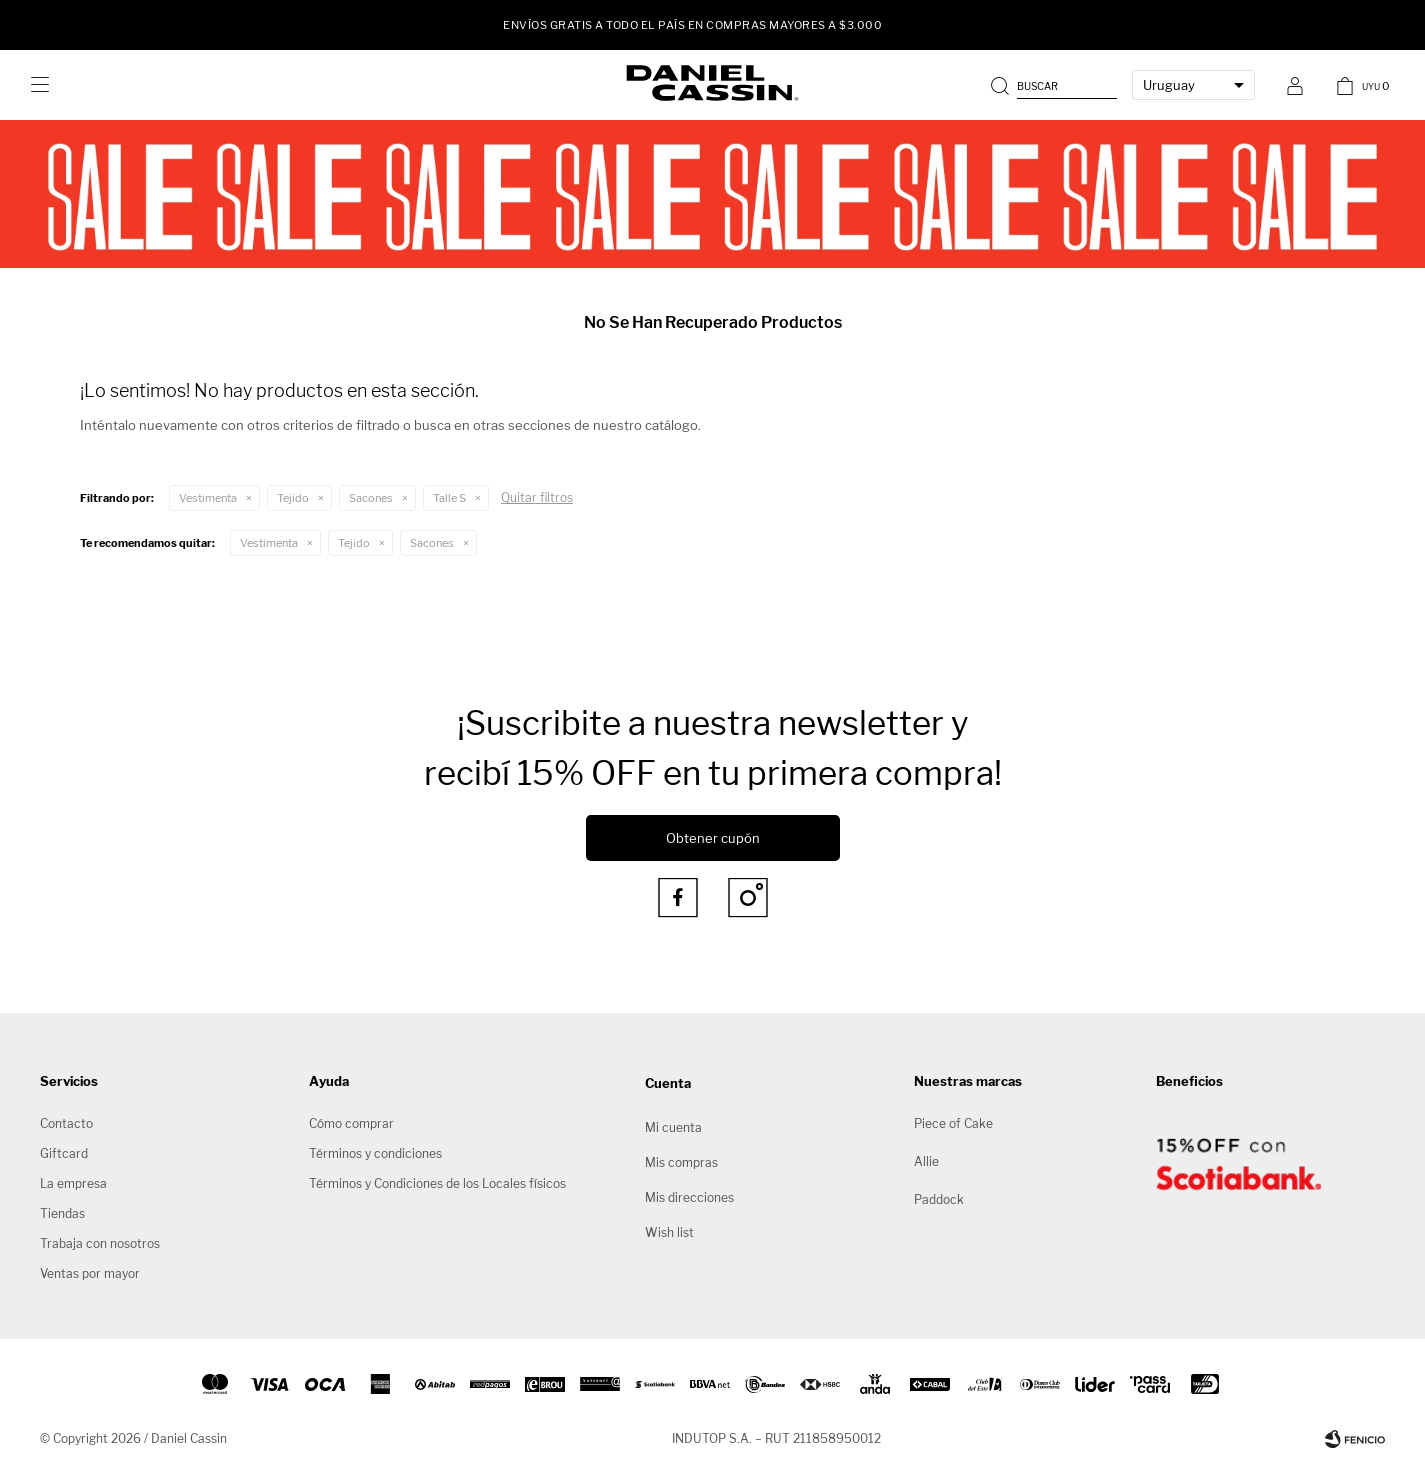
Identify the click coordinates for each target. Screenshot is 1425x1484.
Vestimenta (208, 498)
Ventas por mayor (90, 1273)
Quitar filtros (537, 497)
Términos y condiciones (375, 1153)
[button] (1056, 85)
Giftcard (64, 1153)
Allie (926, 1161)
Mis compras (681, 1162)
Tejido (293, 498)
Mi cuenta (673, 1127)
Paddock (939, 1199)
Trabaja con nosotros (100, 1243)
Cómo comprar (351, 1123)
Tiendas (62, 1213)
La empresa (73, 1183)
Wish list (669, 1232)
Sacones (371, 498)
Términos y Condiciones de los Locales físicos (437, 1183)
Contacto (66, 1123)
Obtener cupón (713, 838)
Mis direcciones (689, 1197)
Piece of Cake (953, 1123)
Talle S (449, 498)
